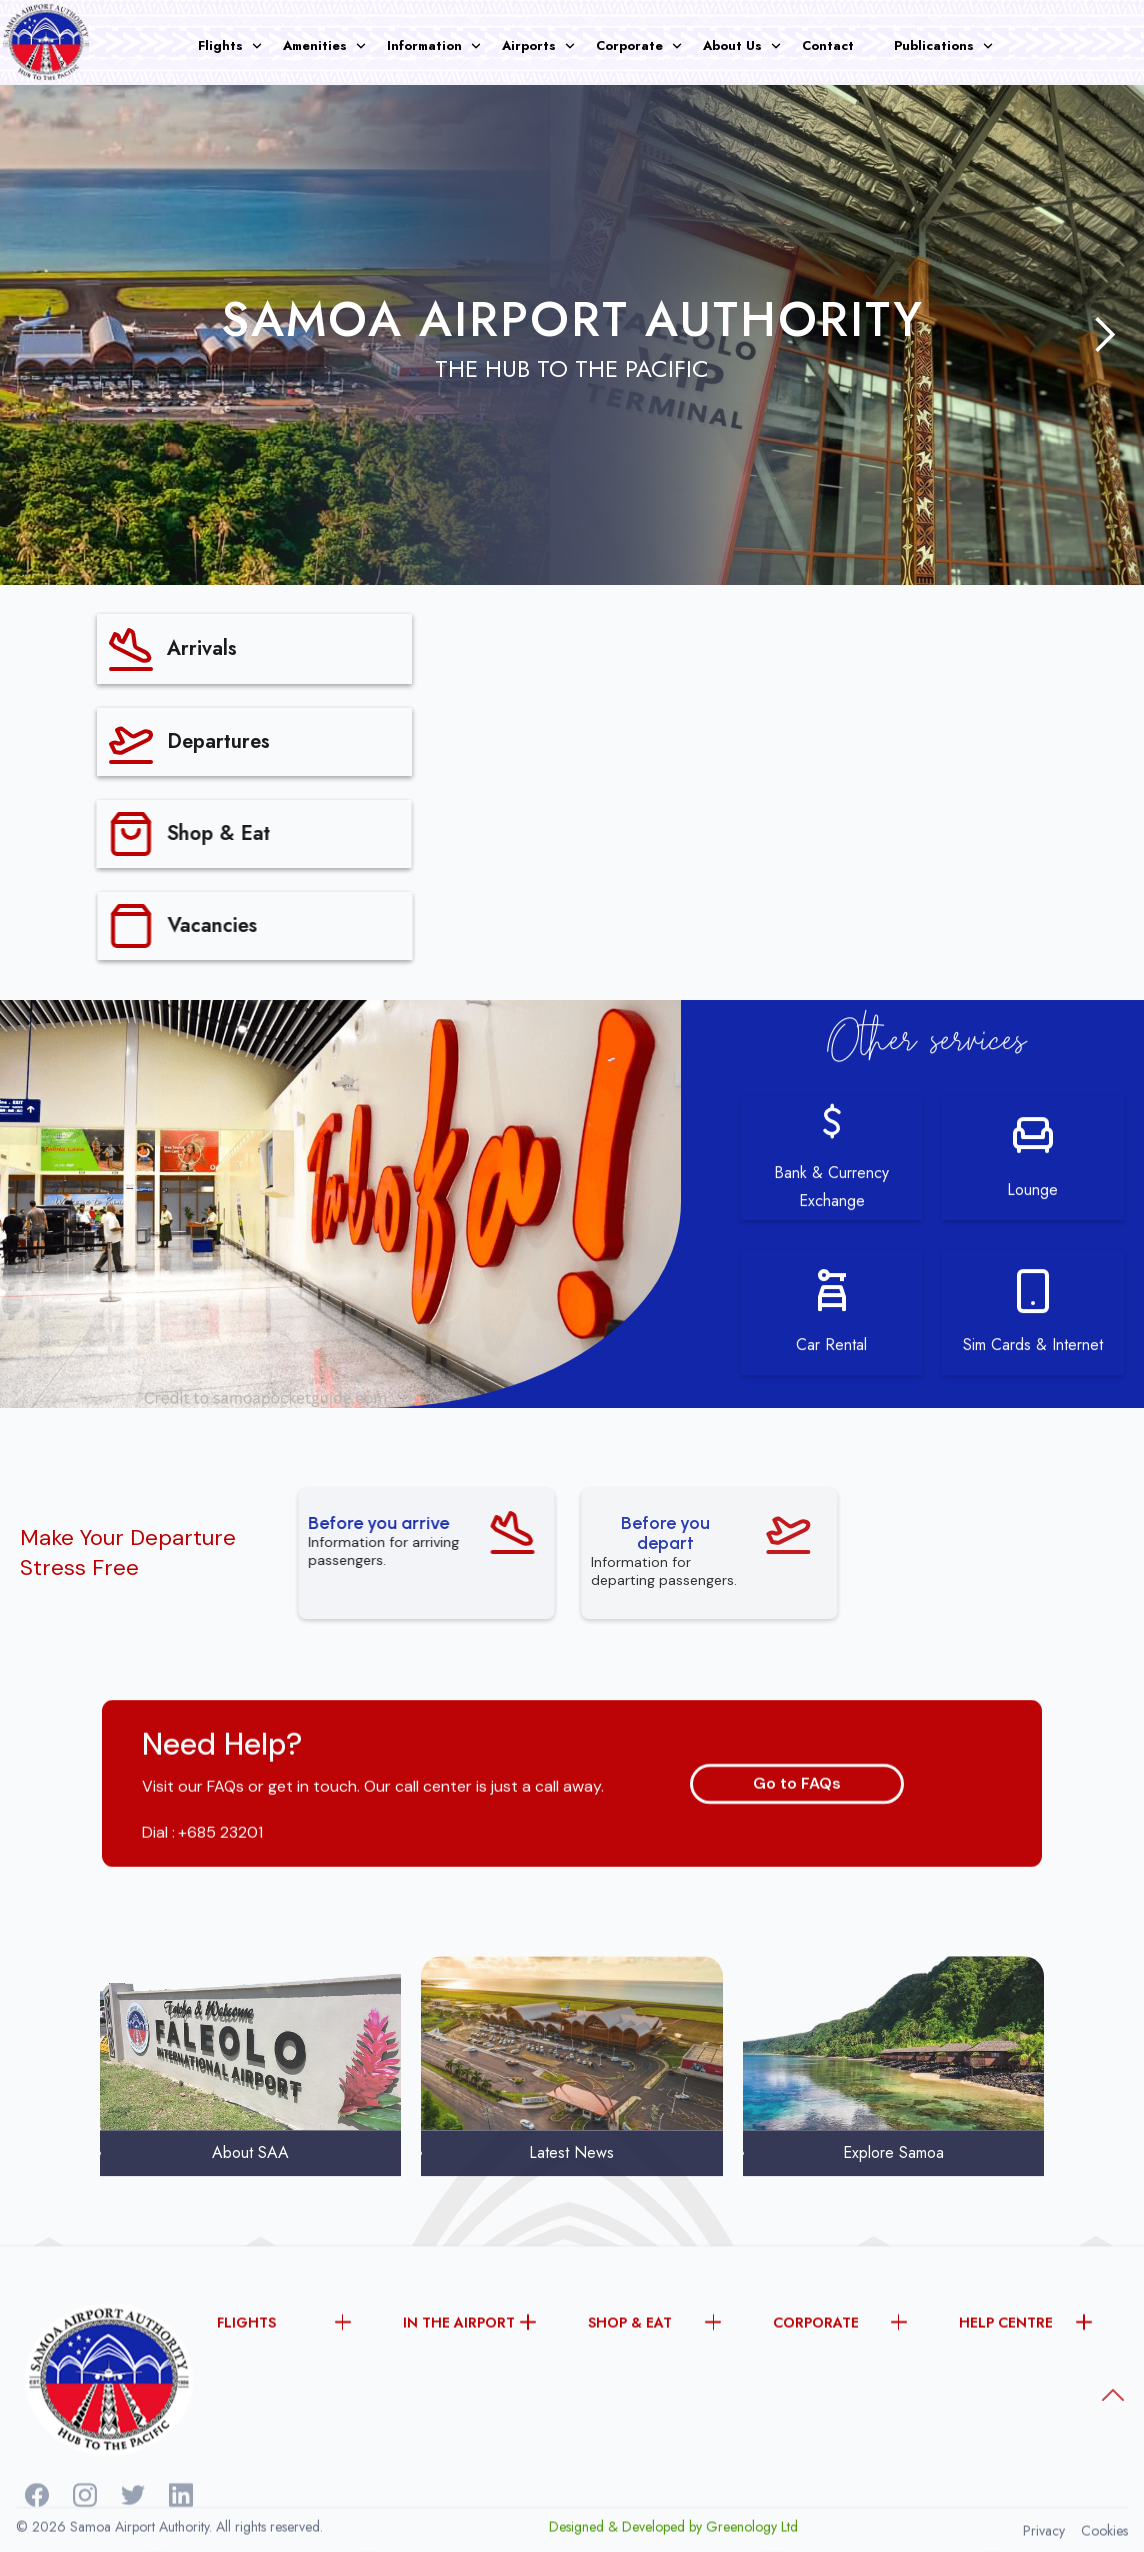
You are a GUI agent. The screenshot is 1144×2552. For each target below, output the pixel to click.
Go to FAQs (797, 1833)
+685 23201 (220, 1883)
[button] (240, 46)
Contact (828, 45)
